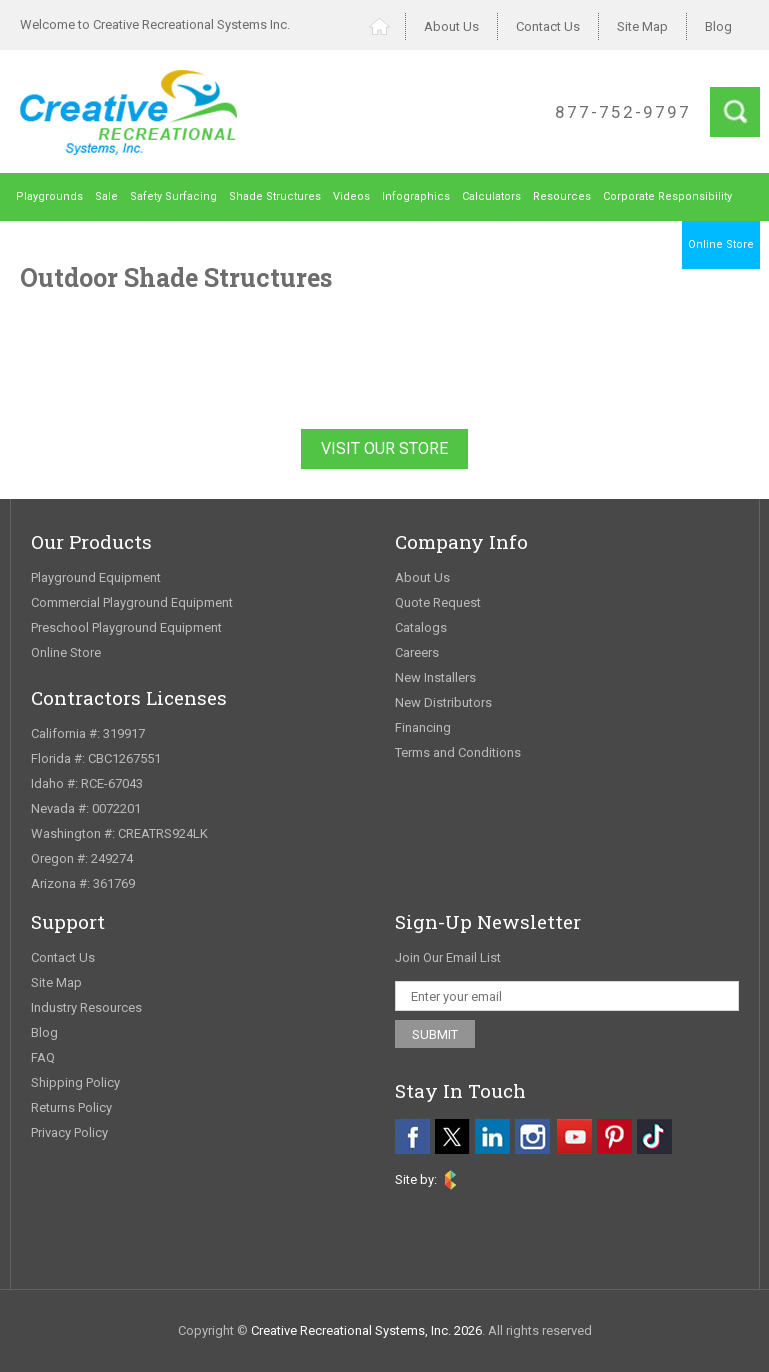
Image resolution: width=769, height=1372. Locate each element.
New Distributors (443, 702)
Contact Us (548, 26)
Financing (423, 727)
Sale (106, 196)
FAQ (43, 1057)
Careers (417, 652)
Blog (718, 26)
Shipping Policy (75, 1082)
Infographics (416, 196)
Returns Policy (71, 1107)
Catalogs (421, 627)
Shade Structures (275, 196)
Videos (351, 196)
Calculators (491, 196)
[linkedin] (492, 1136)
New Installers (435, 677)
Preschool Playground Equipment (126, 627)
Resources (562, 196)
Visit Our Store (384, 448)
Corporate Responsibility (667, 196)
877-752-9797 (623, 112)
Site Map (642, 26)
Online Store (721, 244)
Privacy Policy (69, 1132)
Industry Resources (86, 1007)
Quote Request (438, 602)
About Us (451, 26)
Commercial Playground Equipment (132, 602)
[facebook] (412, 1136)
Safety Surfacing (173, 196)
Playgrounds (49, 196)
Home (387, 26)
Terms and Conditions (458, 752)
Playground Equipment (96, 577)
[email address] (567, 996)
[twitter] (452, 1136)
